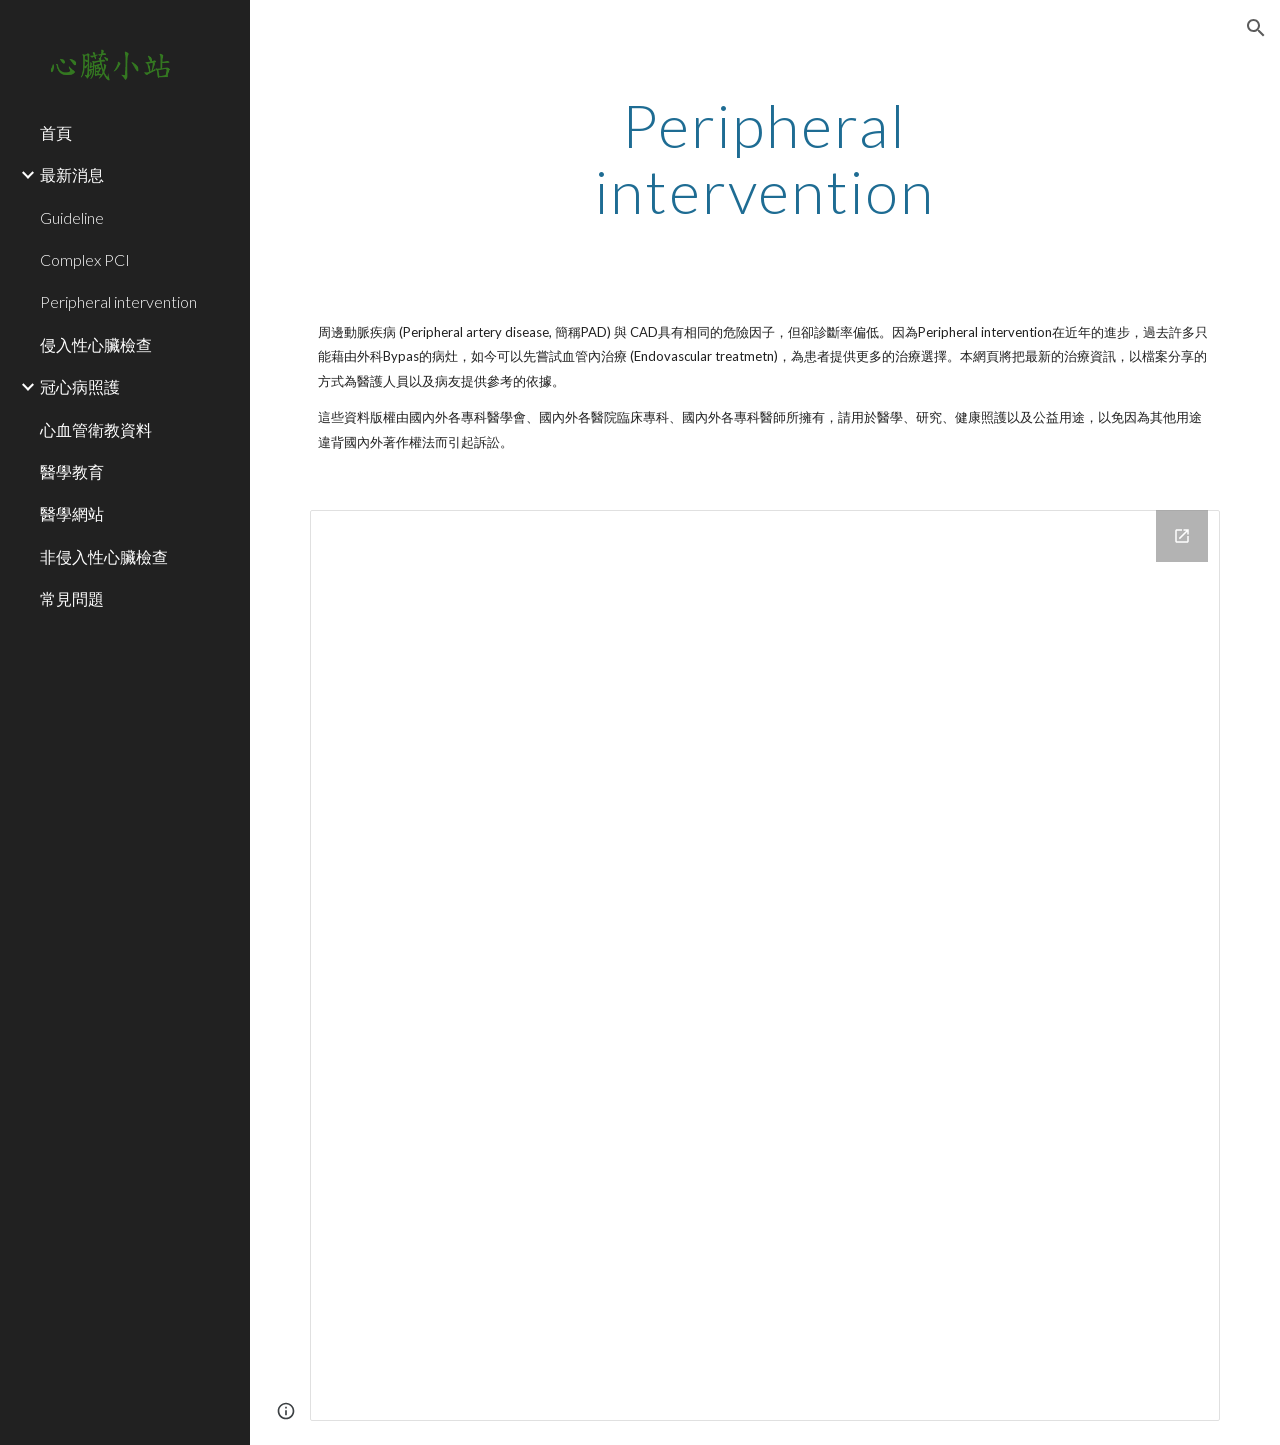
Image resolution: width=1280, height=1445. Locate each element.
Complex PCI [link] (85, 259)
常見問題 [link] (72, 598)
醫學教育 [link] (72, 471)
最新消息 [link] (72, 174)
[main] (764, 158)
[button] (1256, 28)
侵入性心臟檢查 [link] (96, 344)
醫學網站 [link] (72, 513)
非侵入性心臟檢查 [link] (104, 556)
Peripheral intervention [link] (118, 301)
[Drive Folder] (765, 965)
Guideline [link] (72, 217)
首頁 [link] (56, 132)
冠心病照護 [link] (80, 386)
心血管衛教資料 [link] (96, 429)
